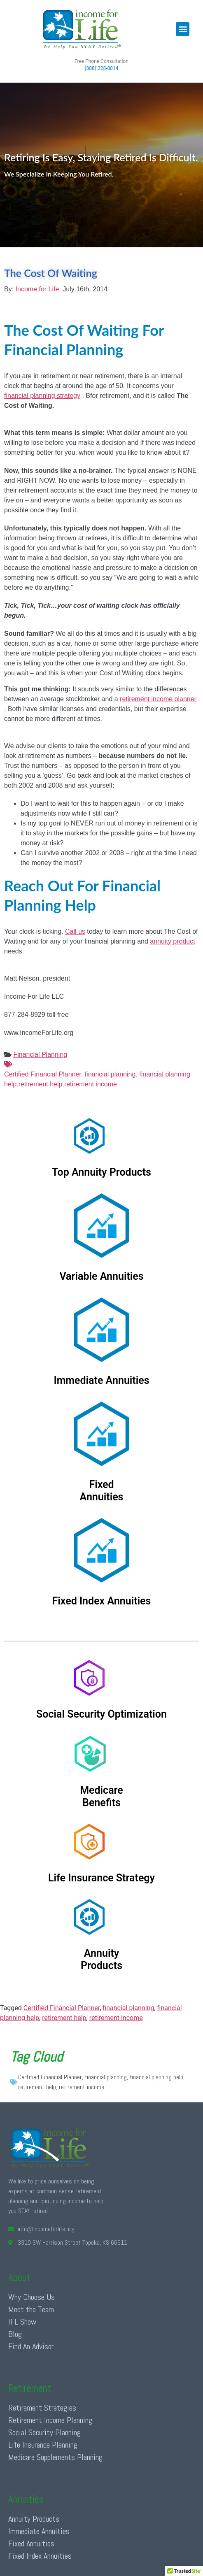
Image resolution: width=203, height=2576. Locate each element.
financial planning (110, 1074)
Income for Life (37, 289)
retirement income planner (158, 698)
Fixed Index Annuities (40, 2555)
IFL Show (22, 2321)
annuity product (172, 941)
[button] (182, 29)
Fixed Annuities (31, 2543)
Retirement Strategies (42, 2407)
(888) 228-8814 (101, 68)
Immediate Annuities (39, 2531)
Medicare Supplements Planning (55, 2457)
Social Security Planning (44, 2432)
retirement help (41, 1084)
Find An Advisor (31, 2346)
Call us (75, 931)
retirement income (90, 1084)
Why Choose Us (31, 2297)
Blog (15, 2334)
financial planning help (156, 2077)
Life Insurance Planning (42, 2444)
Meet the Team (31, 2309)
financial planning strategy (42, 395)
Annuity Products (33, 2518)
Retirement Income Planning (50, 2420)
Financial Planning (40, 1054)
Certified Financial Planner (101, 1069)
